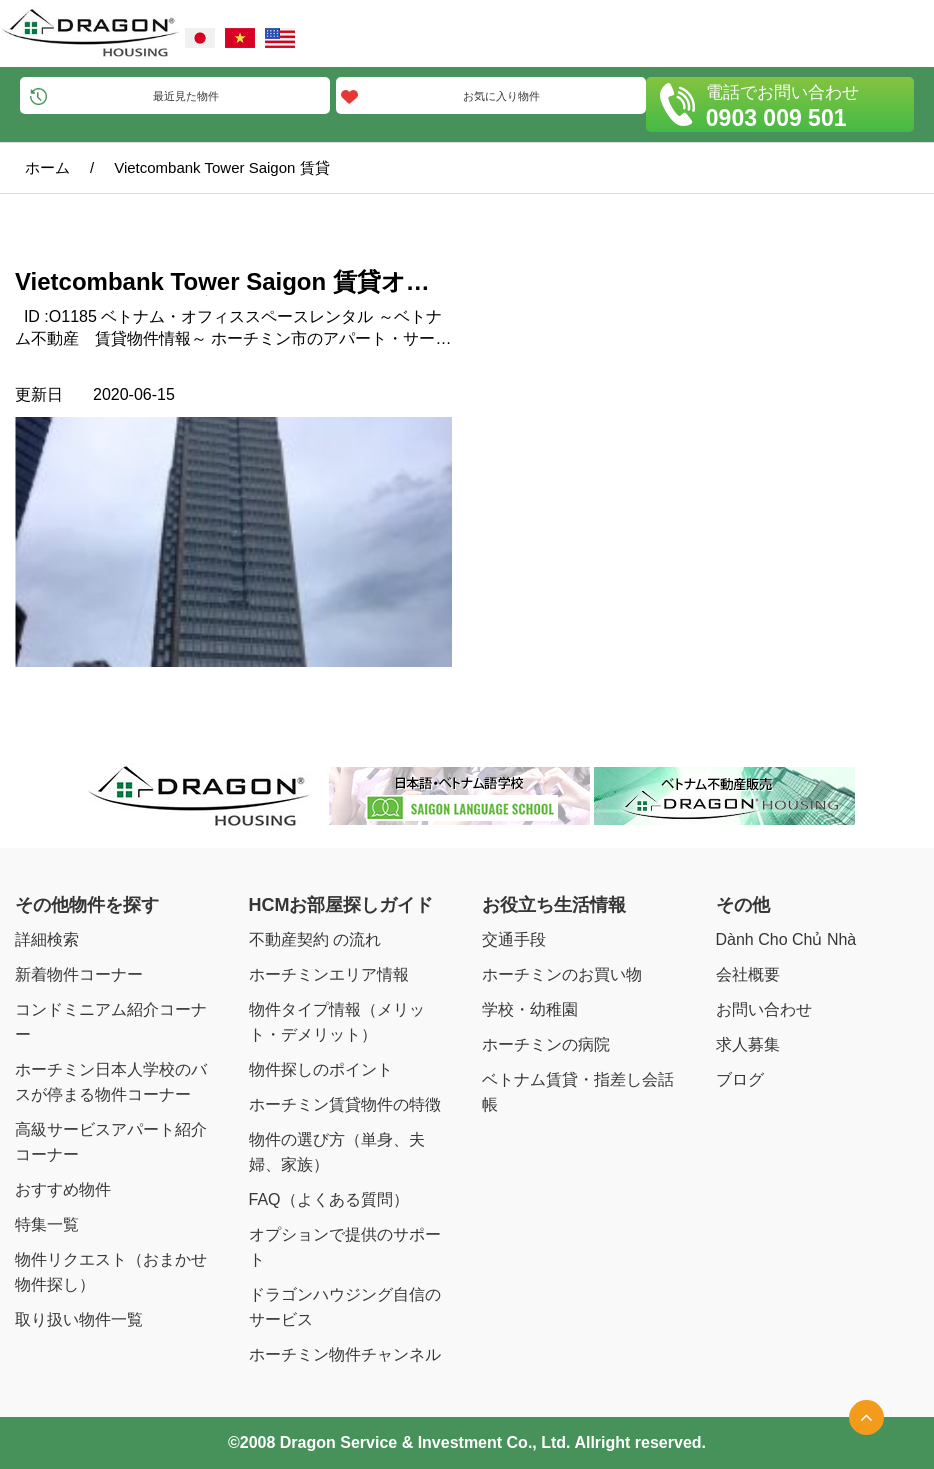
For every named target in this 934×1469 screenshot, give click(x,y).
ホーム (47, 167)
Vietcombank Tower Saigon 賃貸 (221, 167)
